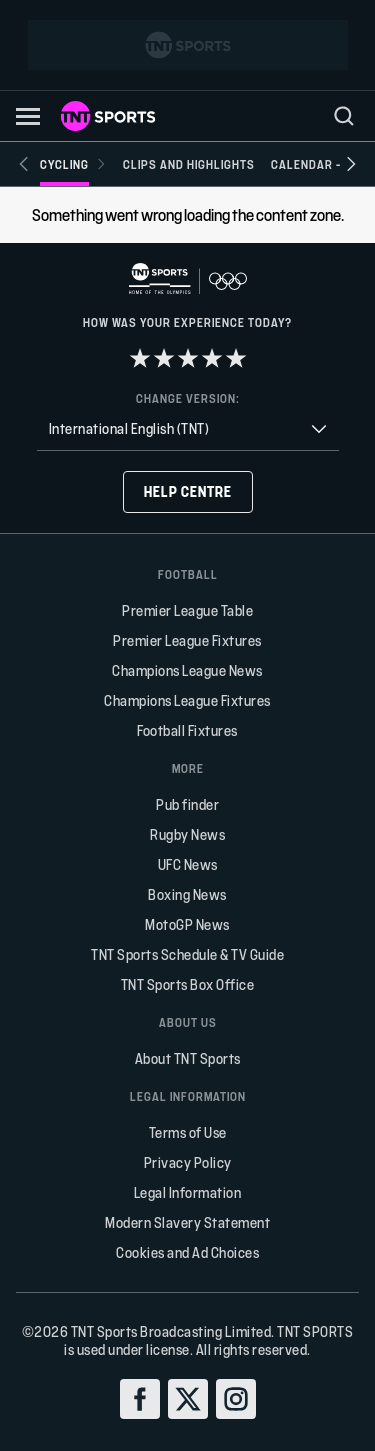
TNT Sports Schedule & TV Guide (187, 954)
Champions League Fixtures (187, 700)
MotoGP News (187, 924)
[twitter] (188, 1399)
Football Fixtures (187, 730)
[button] (28, 116)
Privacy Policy (188, 1162)
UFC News (188, 864)
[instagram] (236, 1399)
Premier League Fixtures (187, 640)
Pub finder (187, 804)
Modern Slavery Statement (187, 1222)
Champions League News (187, 670)
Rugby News (187, 834)
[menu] (344, 116)
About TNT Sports (188, 1058)
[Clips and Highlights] (189, 164)
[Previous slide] (24, 164)
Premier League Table (187, 610)
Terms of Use (188, 1132)
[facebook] (140, 1399)
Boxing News (187, 894)
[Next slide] (351, 164)
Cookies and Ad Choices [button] (187, 1252)
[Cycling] (73, 164)
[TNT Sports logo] (108, 116)
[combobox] (188, 429)
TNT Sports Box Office (188, 984)
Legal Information (188, 1192)
